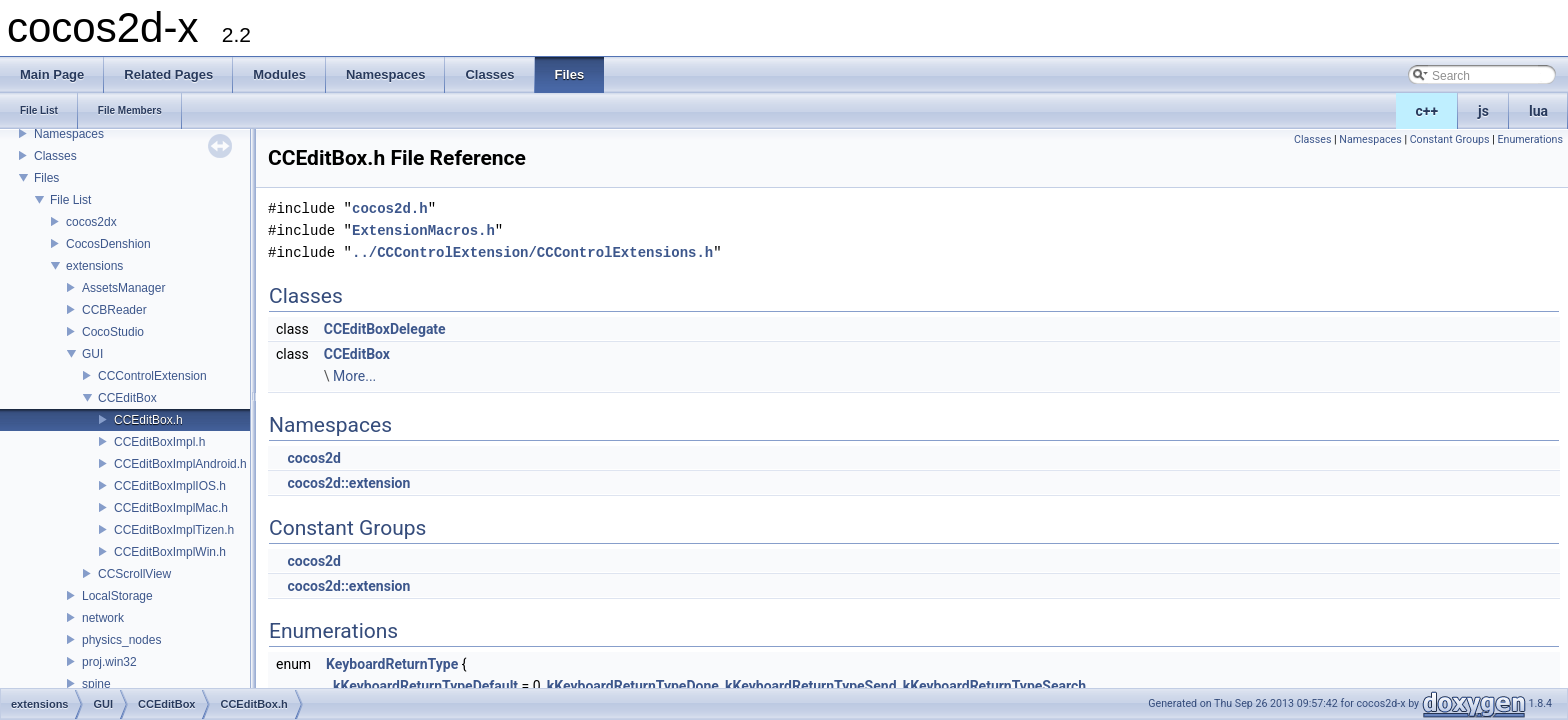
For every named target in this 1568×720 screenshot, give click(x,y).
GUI (92, 354)
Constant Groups (1450, 139)
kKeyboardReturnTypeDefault (425, 686)
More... (354, 376)
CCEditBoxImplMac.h (171, 508)
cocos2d (314, 458)
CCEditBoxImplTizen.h (174, 530)
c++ (1427, 111)
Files (46, 178)
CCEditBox (127, 398)
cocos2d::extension (348, 483)
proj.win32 (109, 662)
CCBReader (114, 310)
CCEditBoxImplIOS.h (170, 486)
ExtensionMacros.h (423, 230)
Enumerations (1530, 139)
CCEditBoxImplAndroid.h (180, 464)
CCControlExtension (152, 376)
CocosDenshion (108, 244)
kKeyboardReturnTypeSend (810, 686)
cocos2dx (91, 222)
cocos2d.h (390, 208)
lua (1538, 111)
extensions (94, 266)
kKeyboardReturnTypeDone (633, 686)
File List (70, 200)
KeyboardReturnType (392, 664)
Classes (55, 156)
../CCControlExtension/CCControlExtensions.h (532, 252)
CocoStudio (113, 332)
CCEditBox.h (148, 420)
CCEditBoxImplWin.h (170, 552)
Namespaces (69, 134)
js (1483, 111)
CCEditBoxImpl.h (159, 442)
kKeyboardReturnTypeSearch (994, 686)
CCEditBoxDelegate (385, 329)
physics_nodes (121, 640)
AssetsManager (123, 288)
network (103, 618)
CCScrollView (134, 574)
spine (96, 684)
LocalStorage (117, 596)
